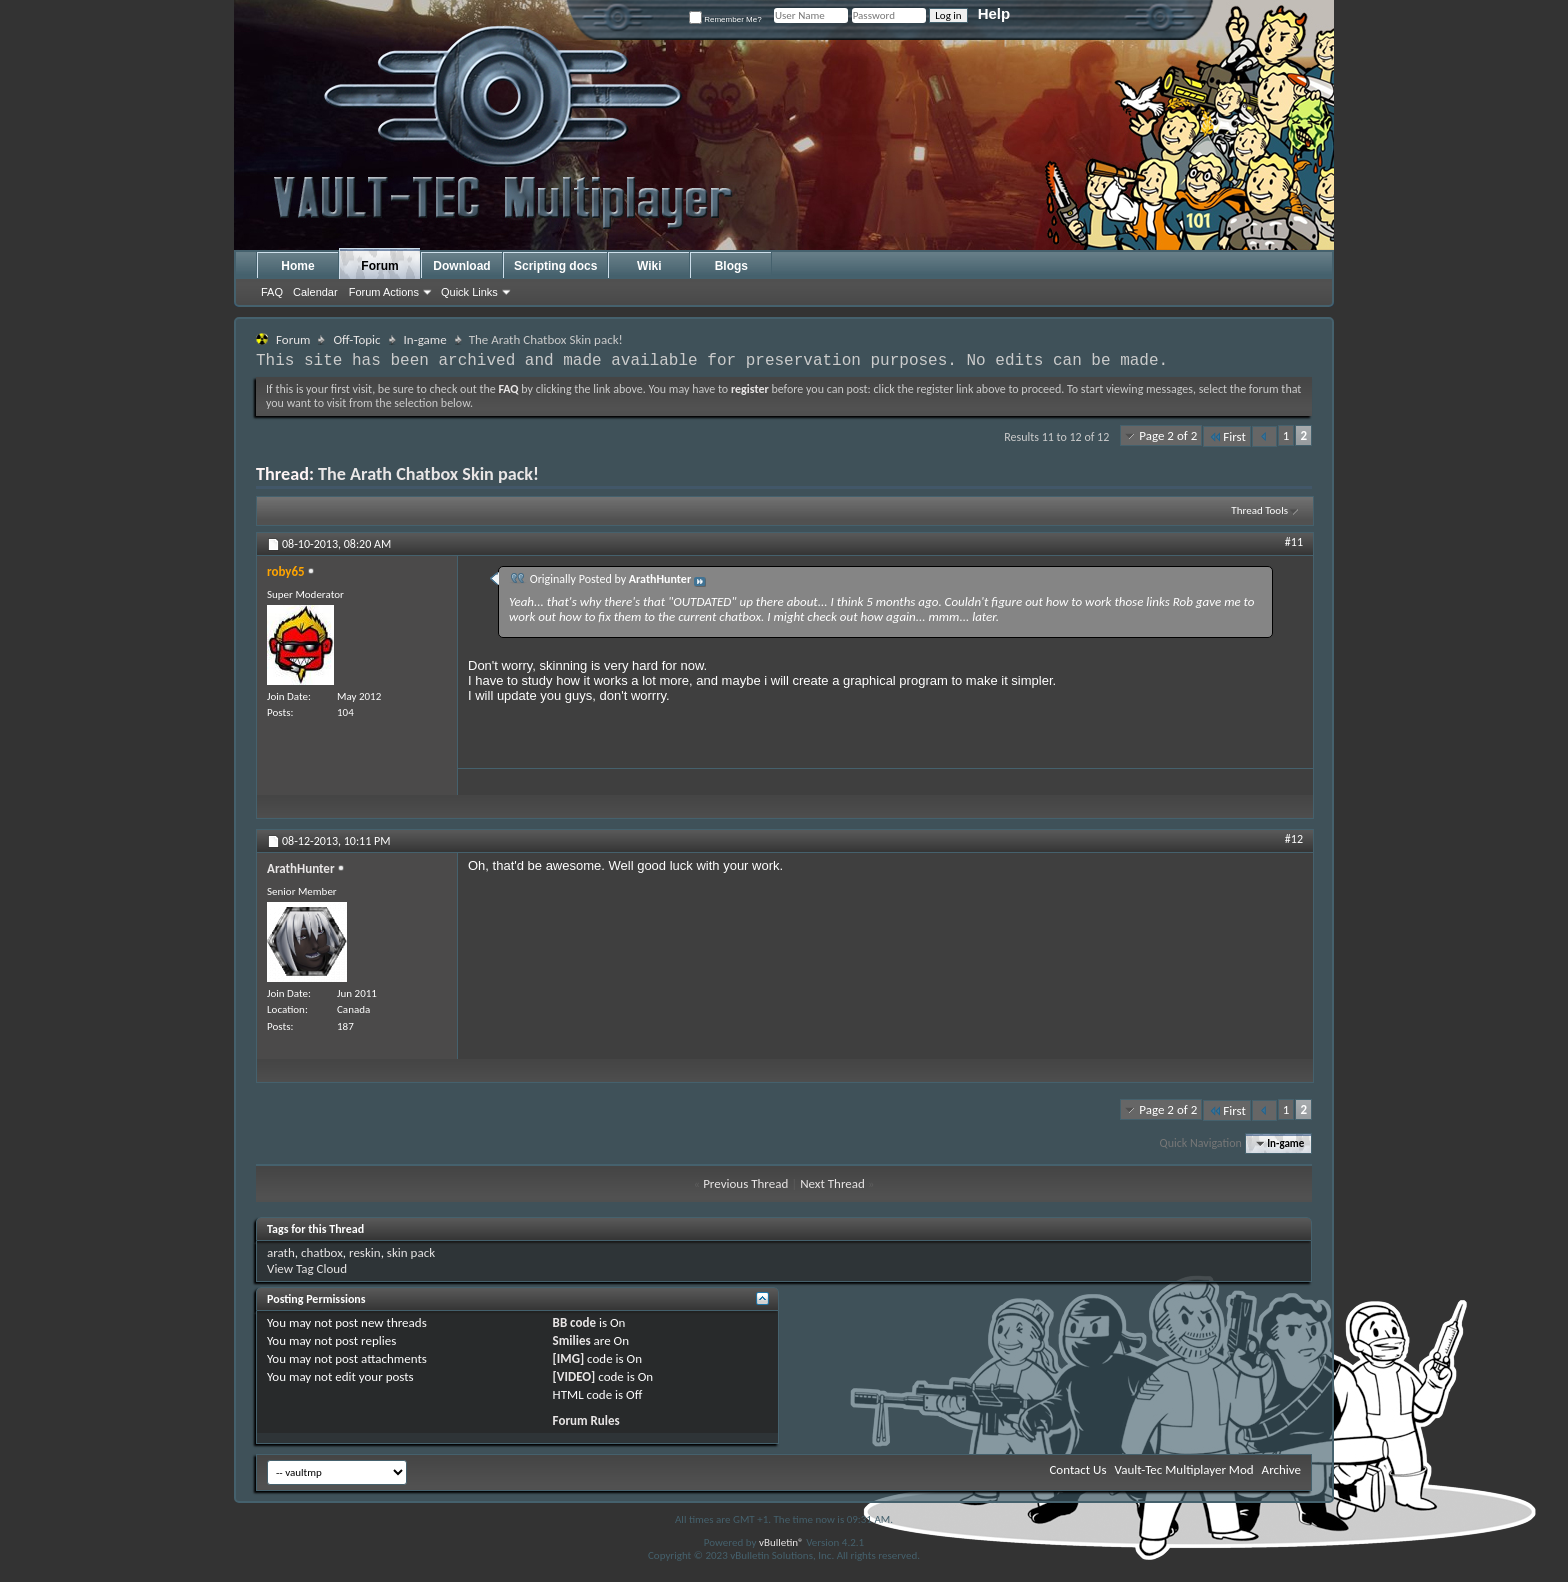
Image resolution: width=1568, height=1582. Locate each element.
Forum (379, 266)
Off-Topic (356, 339)
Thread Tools (1259, 510)
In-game (425, 339)
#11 (1294, 542)
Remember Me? (725, 19)
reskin (365, 1252)
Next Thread (832, 1183)
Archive (1281, 1469)
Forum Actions (384, 292)
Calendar (315, 292)
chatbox (322, 1252)
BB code (574, 1322)
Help (994, 13)
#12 (1294, 839)
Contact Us (1077, 1469)
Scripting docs (555, 266)
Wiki (649, 266)
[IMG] (569, 1358)
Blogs (731, 266)
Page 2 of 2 (1168, 435)
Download (461, 266)
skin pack (411, 1252)
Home (297, 266)
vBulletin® (781, 1542)
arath (281, 1252)
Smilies (572, 1340)
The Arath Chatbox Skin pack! (428, 474)
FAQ (272, 292)
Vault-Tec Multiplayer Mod (1184, 1469)
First (1227, 436)
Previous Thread (745, 1183)
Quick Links (469, 292)
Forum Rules (586, 1420)
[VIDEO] (574, 1376)
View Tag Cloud (307, 1268)
